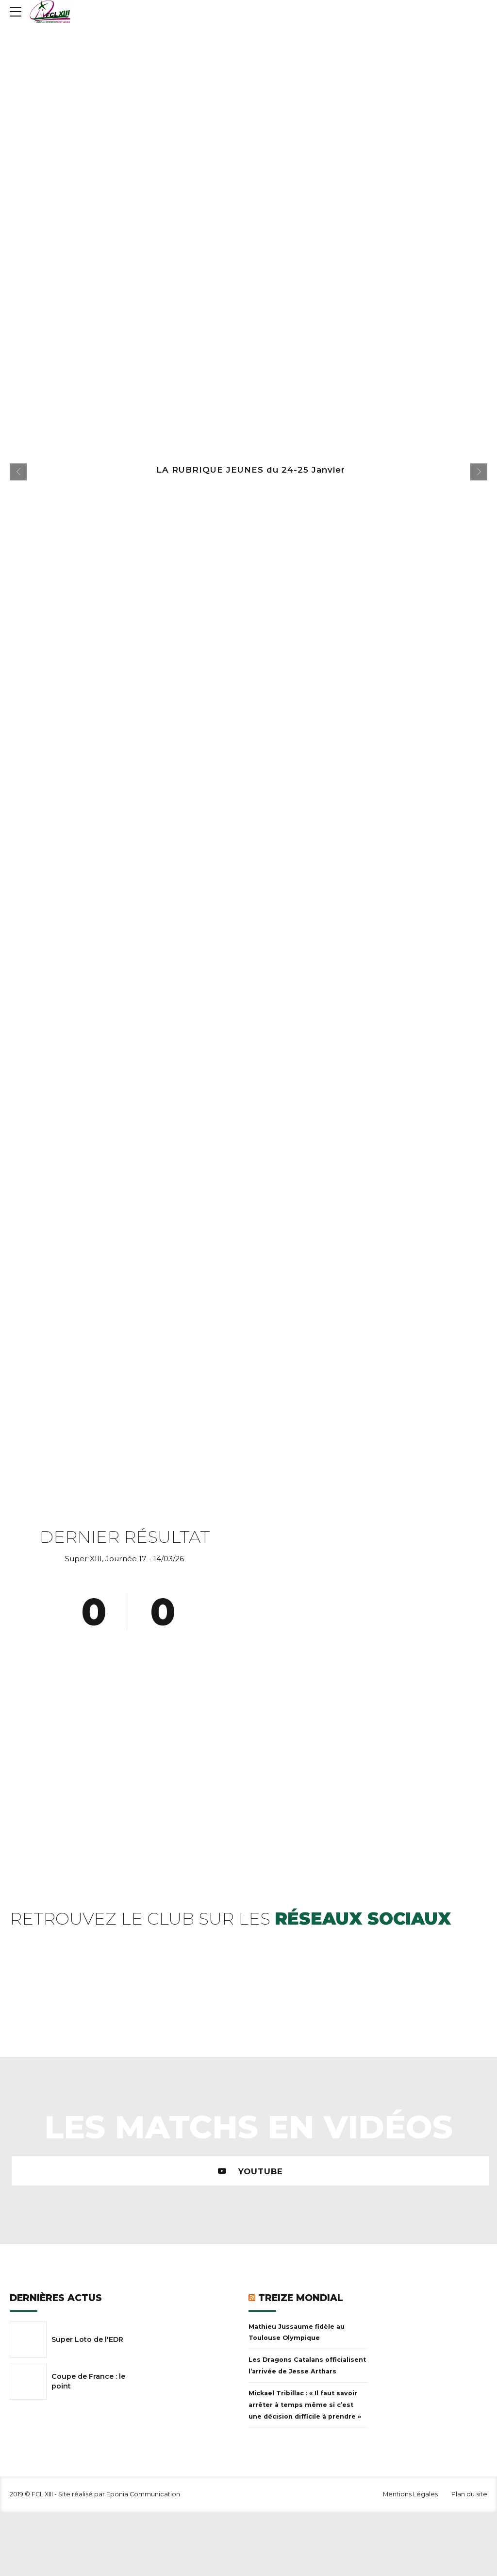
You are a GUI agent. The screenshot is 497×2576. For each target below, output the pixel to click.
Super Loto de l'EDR (87, 2339)
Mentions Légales (410, 2494)
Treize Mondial (300, 2297)
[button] (18, 471)
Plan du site (469, 2494)
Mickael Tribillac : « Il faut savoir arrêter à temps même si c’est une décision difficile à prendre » (304, 2404)
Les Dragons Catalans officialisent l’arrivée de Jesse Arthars (307, 2365)
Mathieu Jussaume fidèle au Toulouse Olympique (296, 2332)
